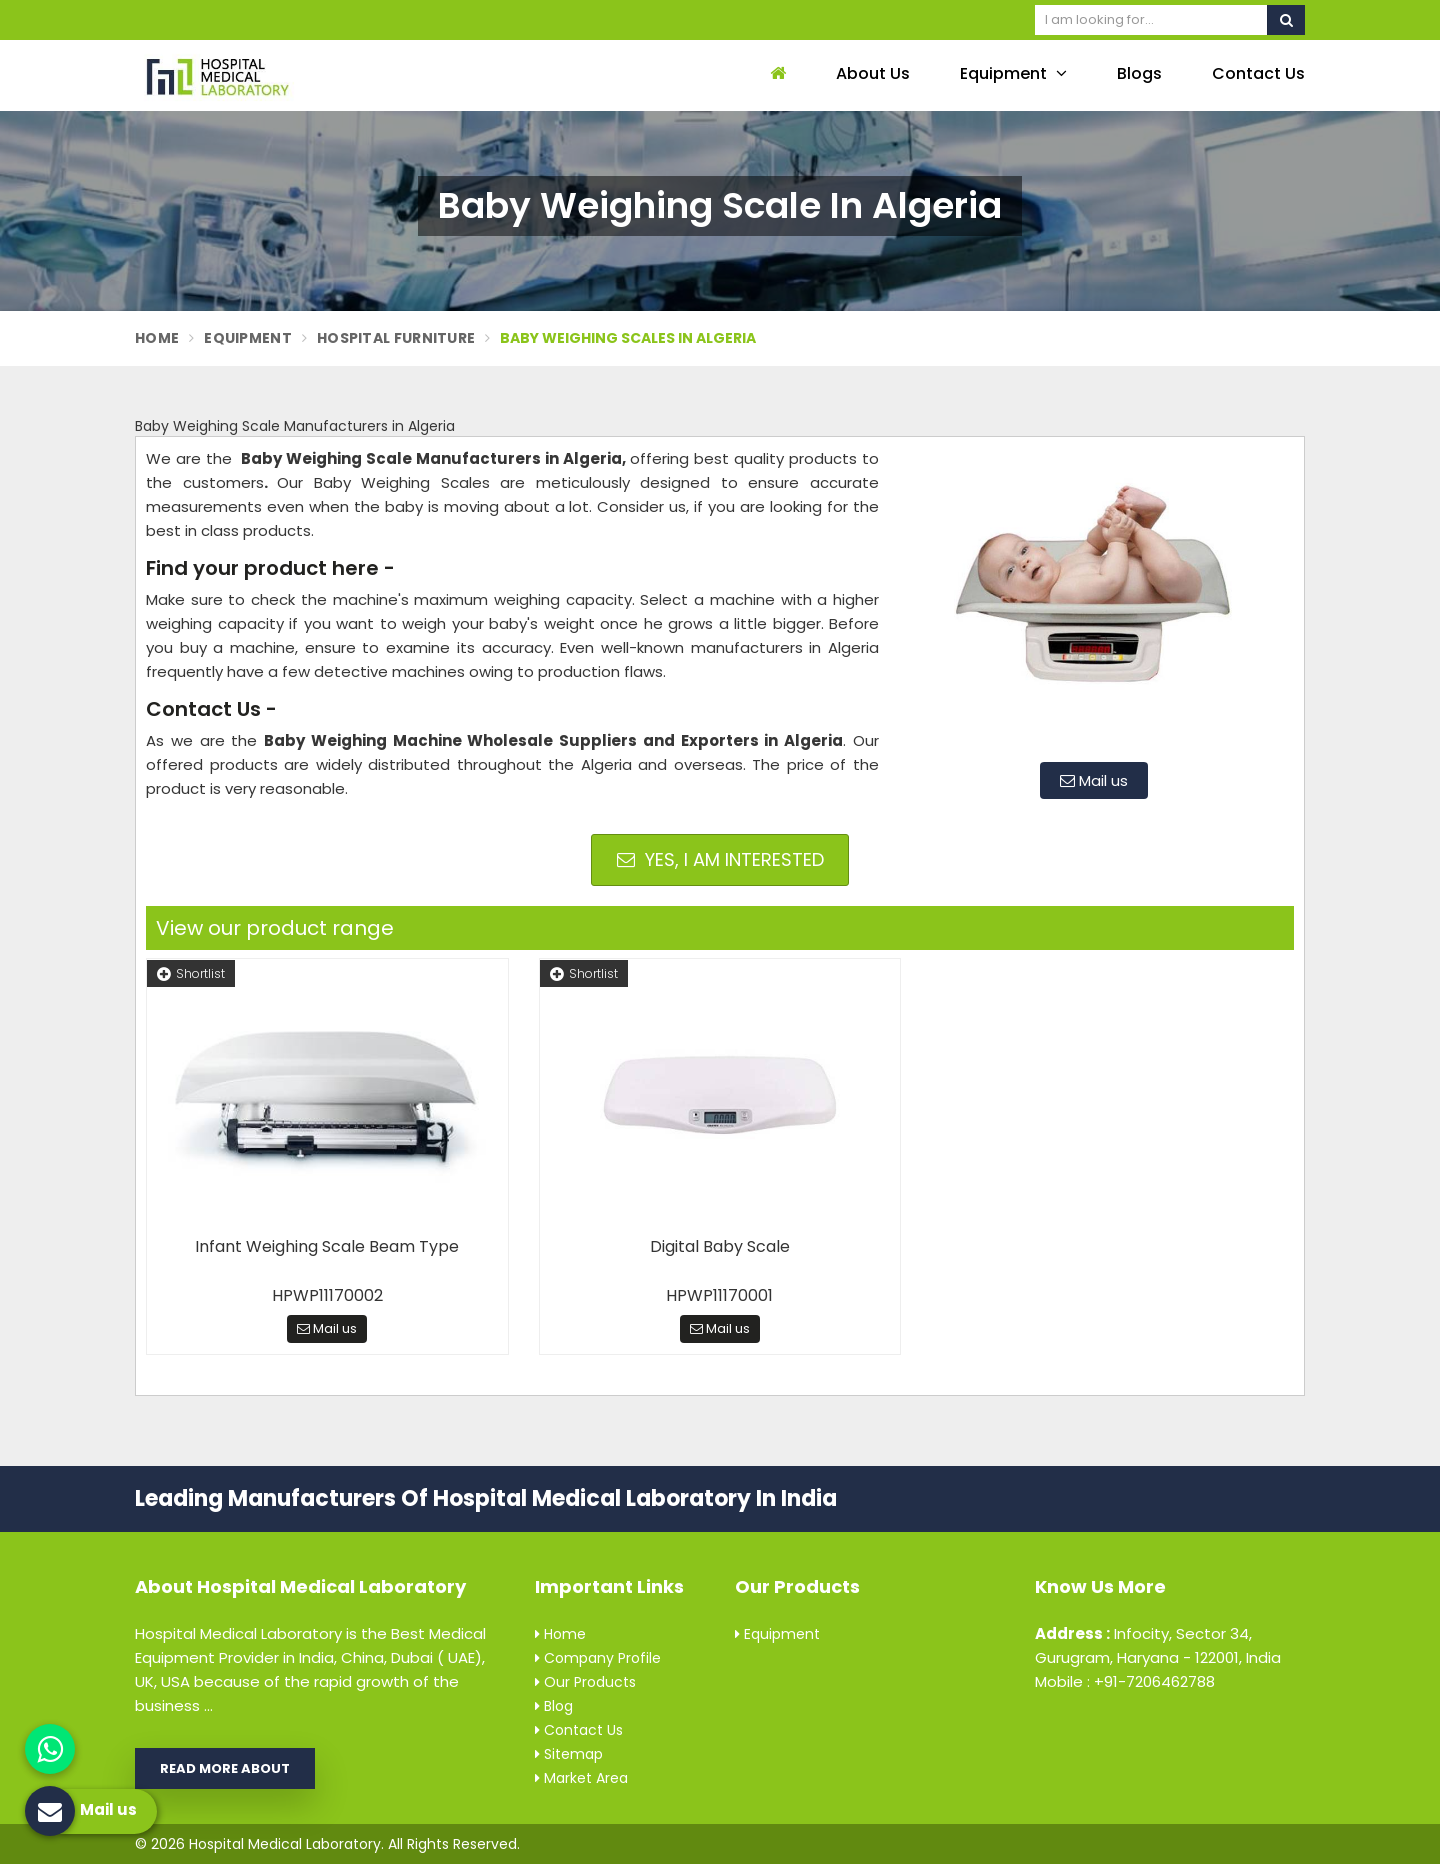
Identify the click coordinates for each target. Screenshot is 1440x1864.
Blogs (1139, 73)
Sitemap (569, 1754)
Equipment (1013, 73)
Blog (554, 1706)
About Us (873, 73)
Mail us (1094, 780)
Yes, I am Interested (720, 859)
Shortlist (191, 973)
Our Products (585, 1682)
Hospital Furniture (396, 338)
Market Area (581, 1778)
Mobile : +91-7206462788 (1125, 1681)
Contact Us (1258, 73)
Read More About (225, 1768)
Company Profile (598, 1658)
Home (157, 338)
